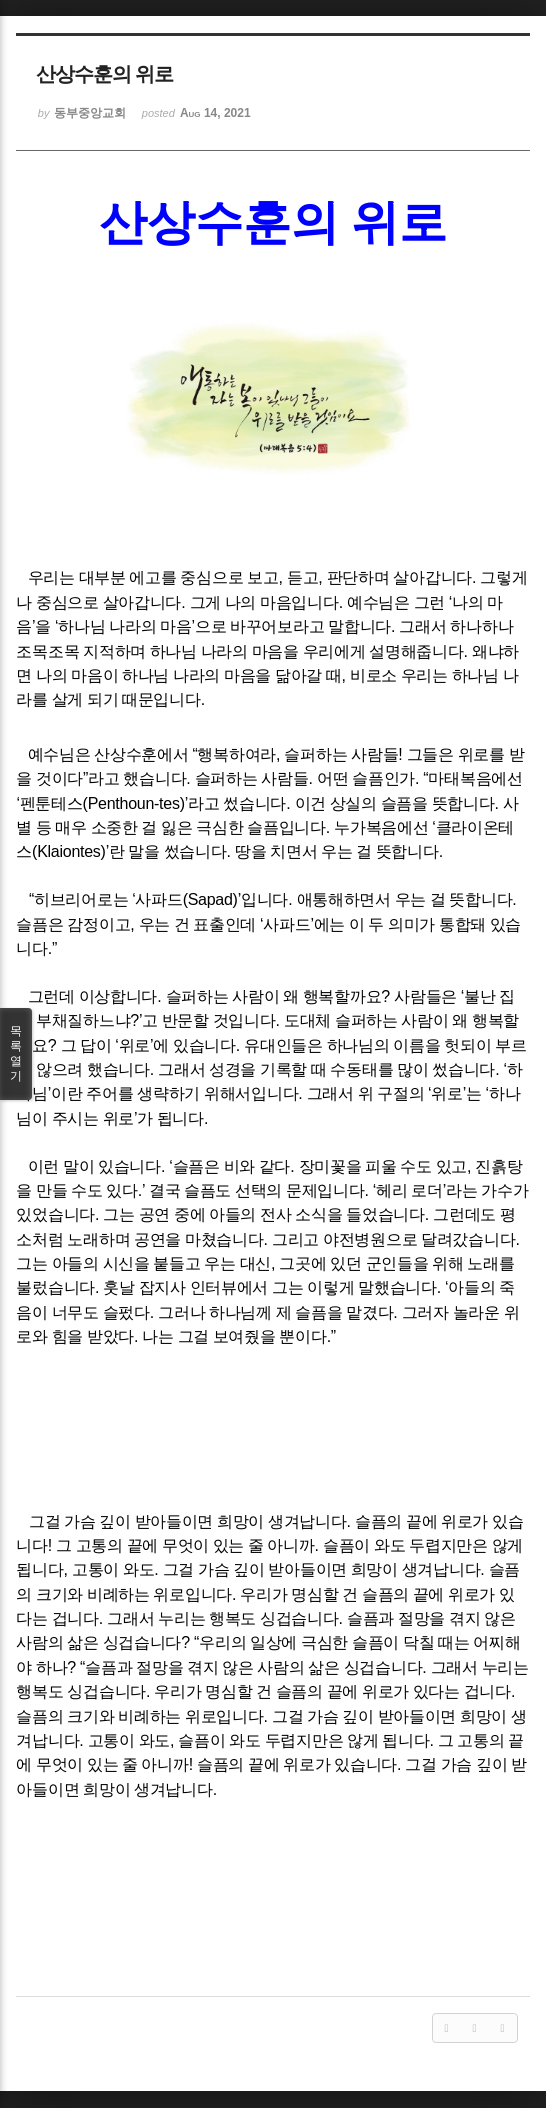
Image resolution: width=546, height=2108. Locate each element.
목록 (16, 1054)
